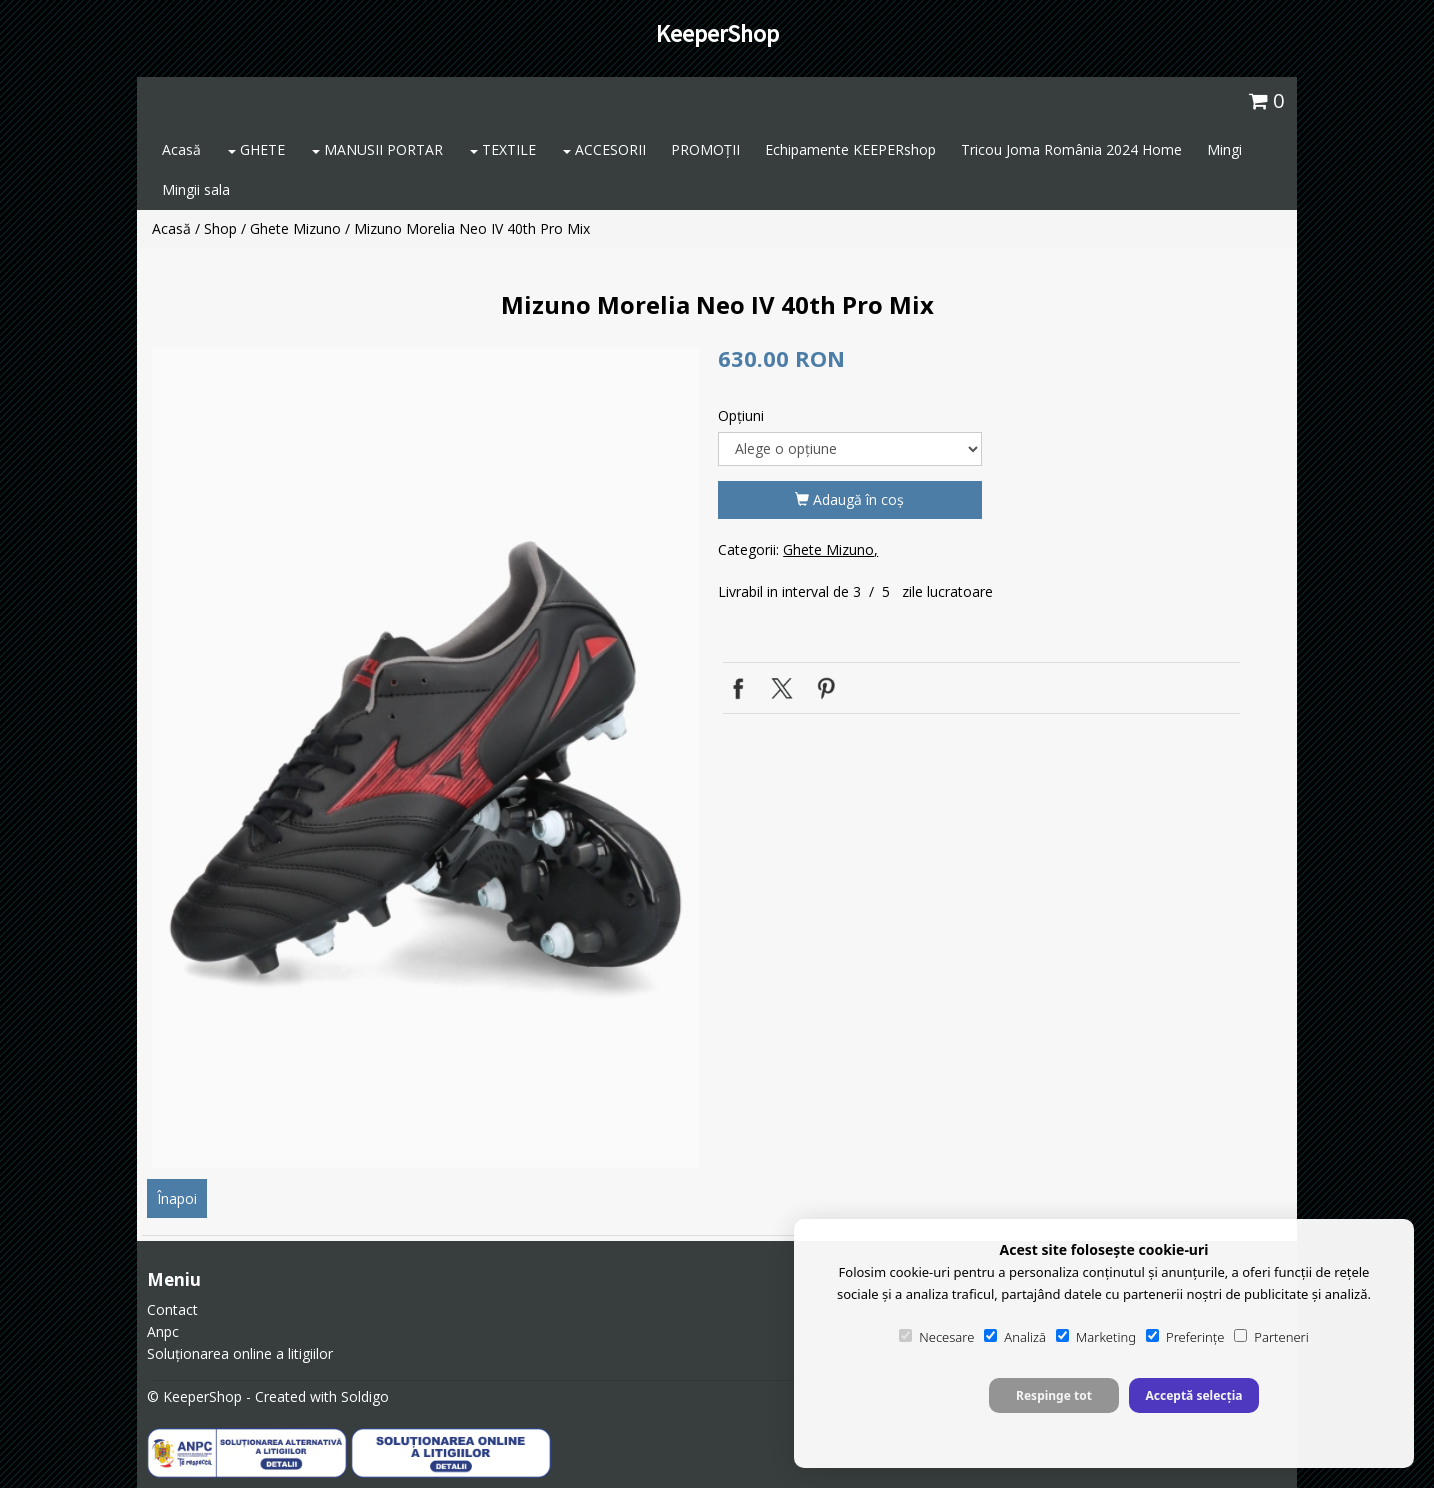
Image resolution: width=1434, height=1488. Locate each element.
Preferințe (1185, 1337)
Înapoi (177, 1198)
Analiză (1015, 1337)
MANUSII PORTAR (377, 149)
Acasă (181, 149)
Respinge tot (1054, 1395)
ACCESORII (604, 149)
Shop (220, 228)
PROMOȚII (705, 149)
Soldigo (365, 1396)
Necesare (936, 1337)
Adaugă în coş (849, 499)
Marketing (1096, 1337)
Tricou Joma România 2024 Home (1071, 149)
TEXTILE (503, 149)
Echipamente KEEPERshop (850, 149)
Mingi (1224, 149)
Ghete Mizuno (295, 228)
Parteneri (1271, 1337)
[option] (425, 757)
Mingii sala (196, 189)
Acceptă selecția (1193, 1395)
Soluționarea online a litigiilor (240, 1353)
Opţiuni (741, 415)
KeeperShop (717, 33)
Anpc (163, 1331)
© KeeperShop (194, 1396)
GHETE (256, 149)
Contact (172, 1309)
